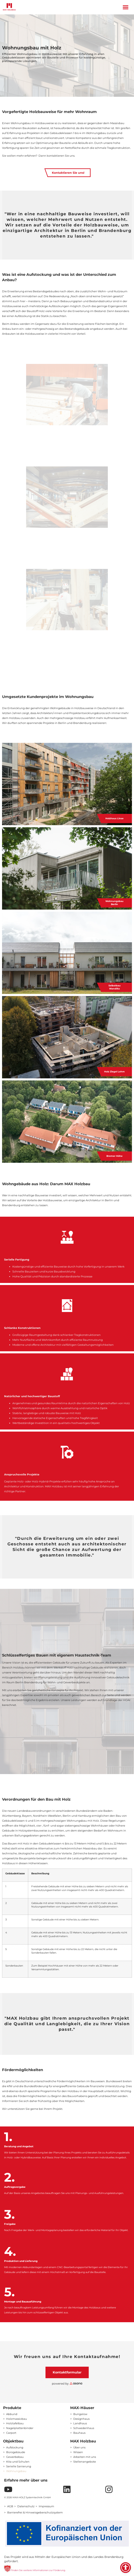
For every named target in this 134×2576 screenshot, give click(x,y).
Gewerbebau (15, 2456)
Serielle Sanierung (18, 2466)
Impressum (46, 2506)
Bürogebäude (15, 2452)
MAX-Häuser (82, 2408)
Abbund (11, 2414)
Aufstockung (14, 2447)
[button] (7, 2568)
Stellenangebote (84, 2461)
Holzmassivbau (16, 2418)
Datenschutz (26, 2506)
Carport (11, 2432)
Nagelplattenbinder (19, 2428)
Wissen (78, 2452)
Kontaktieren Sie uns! (67, 172)
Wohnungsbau (16, 2471)
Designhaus (81, 2418)
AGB (10, 2506)
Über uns (79, 2447)
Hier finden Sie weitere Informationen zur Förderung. (37, 2570)
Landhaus (80, 2423)
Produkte (12, 2408)
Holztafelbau (15, 2423)
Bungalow (80, 2414)
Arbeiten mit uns (84, 2456)
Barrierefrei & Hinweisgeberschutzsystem (35, 2512)
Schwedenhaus (83, 2428)
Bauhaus (79, 2432)
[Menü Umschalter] (125, 7)
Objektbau (13, 2441)
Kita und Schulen (17, 2461)
